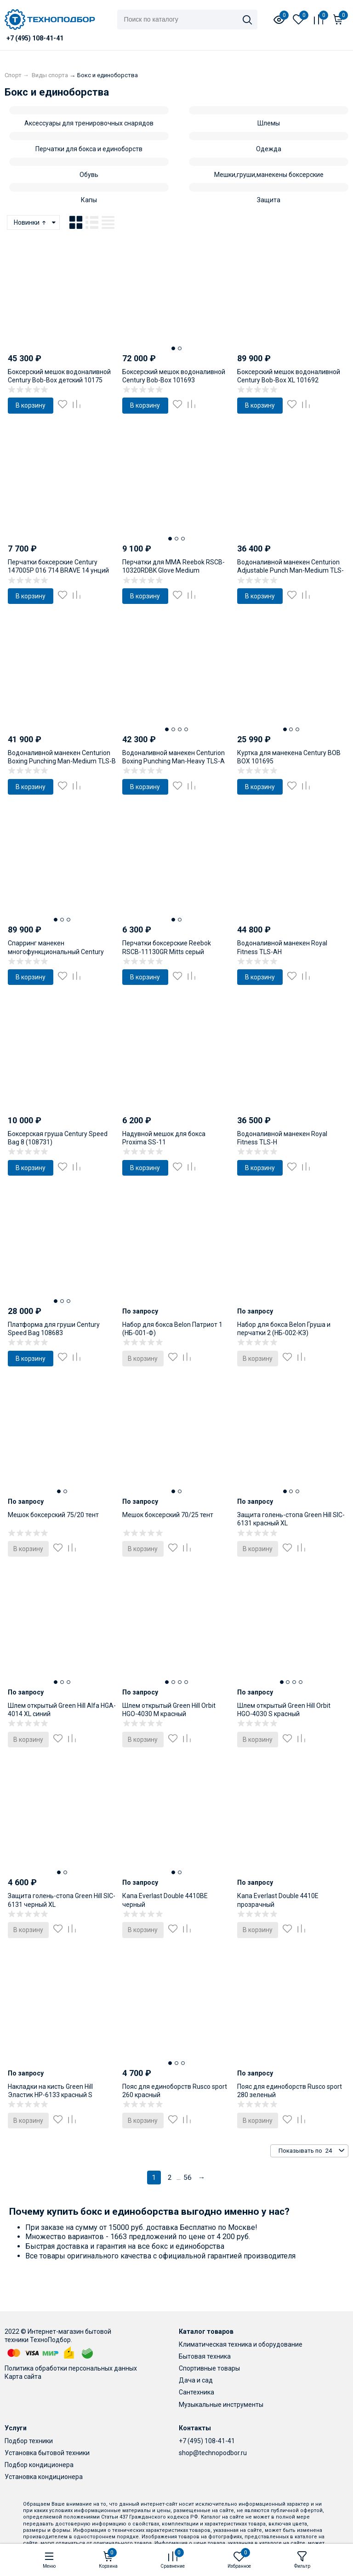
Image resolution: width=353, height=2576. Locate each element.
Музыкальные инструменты (221, 2404)
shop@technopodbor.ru (213, 2453)
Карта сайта (23, 2376)
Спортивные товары (209, 2368)
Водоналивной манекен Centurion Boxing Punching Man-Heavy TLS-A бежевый (173, 761)
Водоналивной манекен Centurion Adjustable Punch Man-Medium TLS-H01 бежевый (290, 570)
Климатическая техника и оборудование (240, 2344)
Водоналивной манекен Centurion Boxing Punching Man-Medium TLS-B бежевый (62, 761)
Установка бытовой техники (47, 2453)
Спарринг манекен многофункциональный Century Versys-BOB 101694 (56, 951)
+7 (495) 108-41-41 (207, 2441)
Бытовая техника (205, 2356)
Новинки (30, 222)
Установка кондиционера (44, 2476)
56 (187, 2177)
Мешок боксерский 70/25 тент (167, 1514)
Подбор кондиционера (39, 2464)
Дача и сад (196, 2380)
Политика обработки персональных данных (71, 2368)
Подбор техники (29, 2441)
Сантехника (196, 2392)
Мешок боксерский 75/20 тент (53, 1514)
